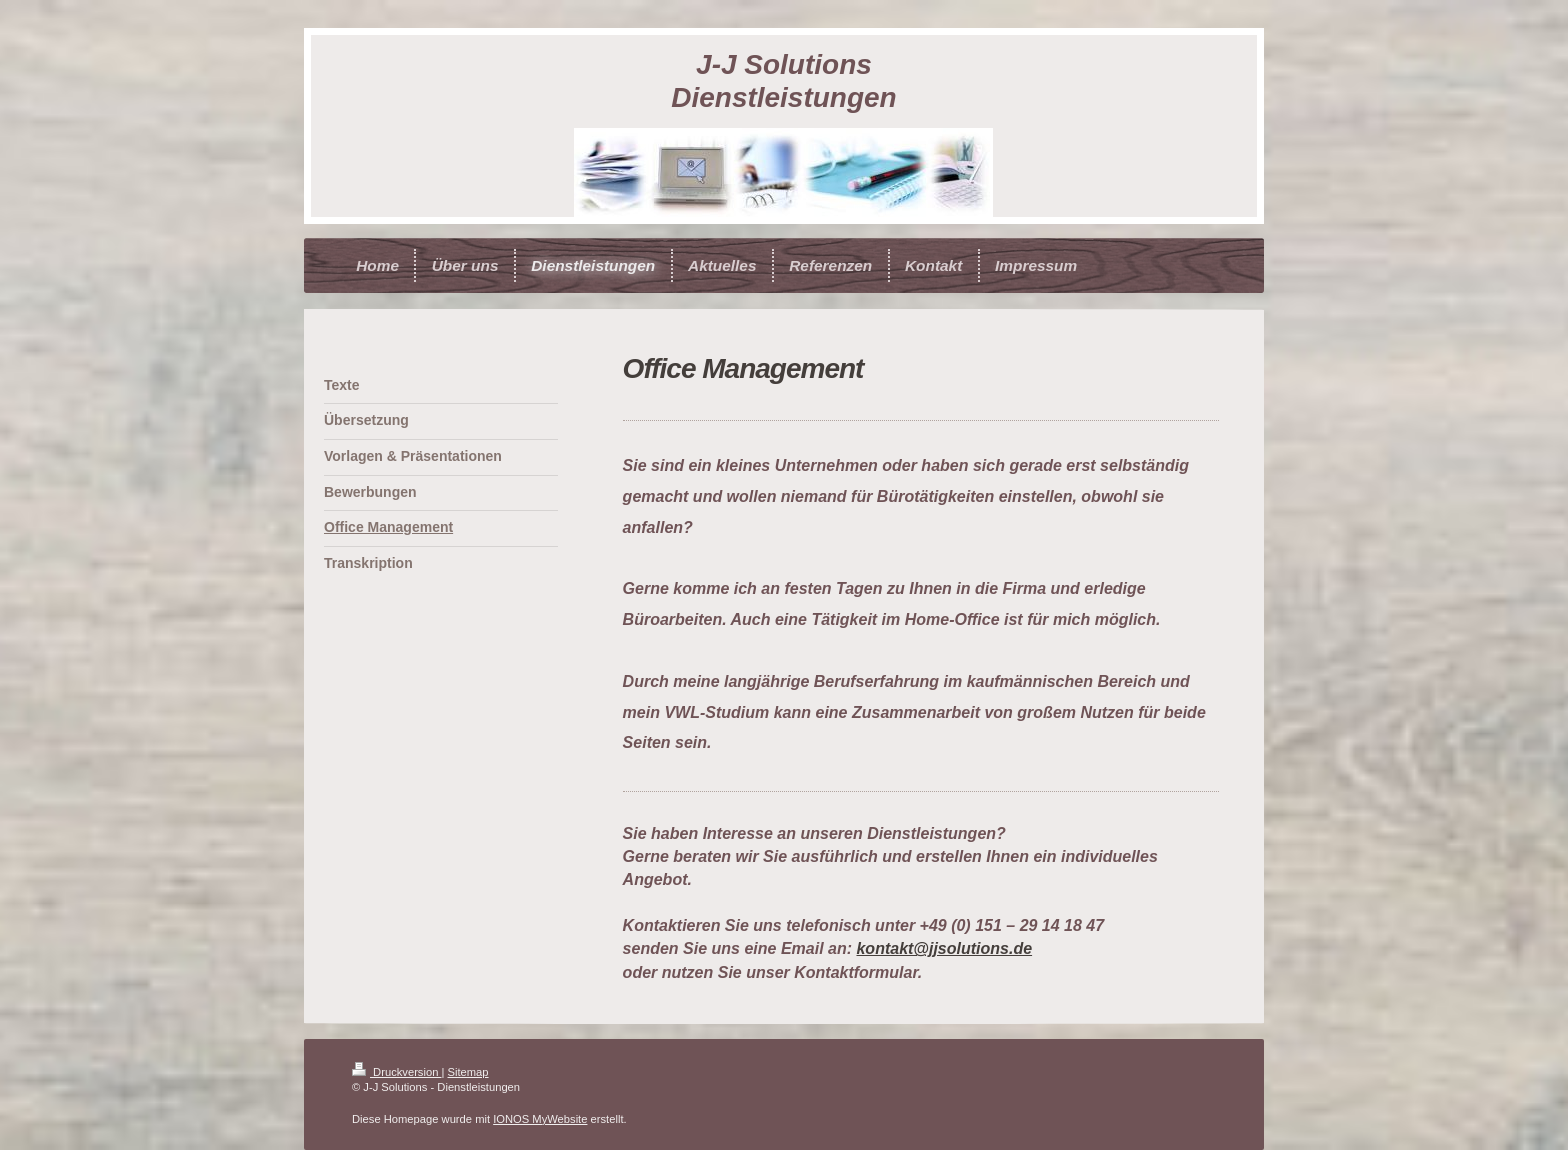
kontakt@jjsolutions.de (944, 948)
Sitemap (468, 1072)
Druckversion (397, 1072)
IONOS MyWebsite (540, 1119)
